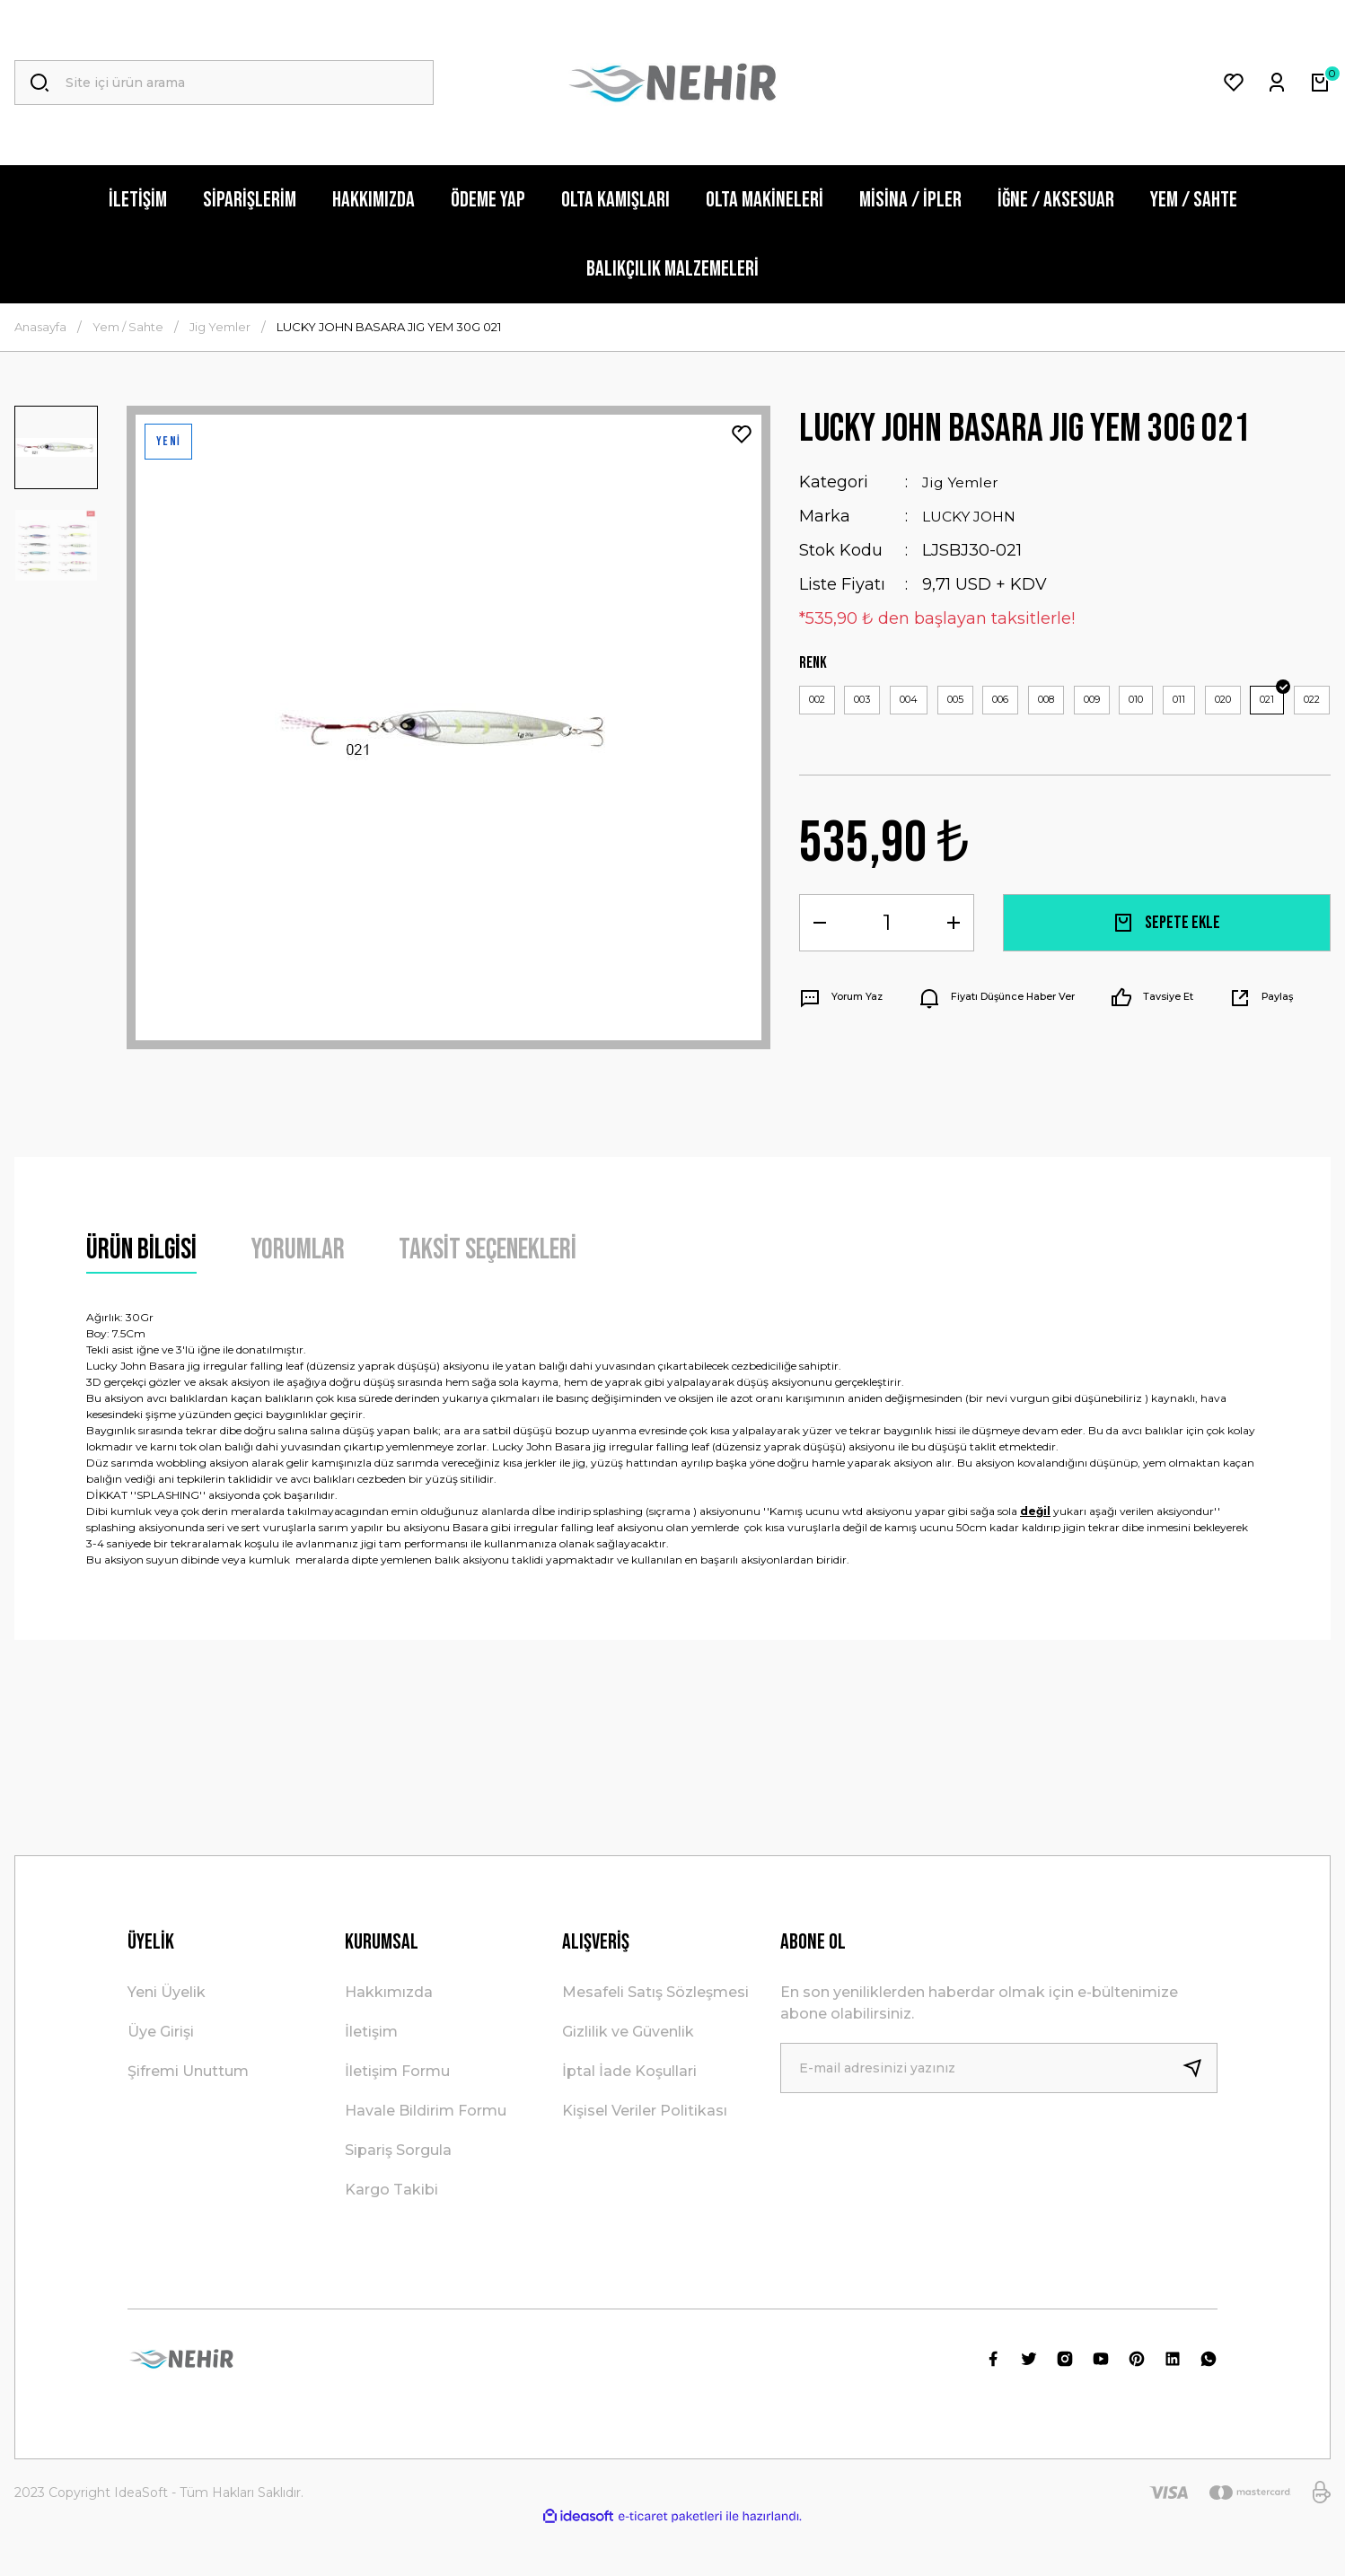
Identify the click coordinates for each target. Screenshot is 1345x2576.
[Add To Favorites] (741, 434)
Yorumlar (298, 1296)
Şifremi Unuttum (188, 2117)
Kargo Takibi (391, 2236)
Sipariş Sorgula (398, 2196)
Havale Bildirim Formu (425, 2157)
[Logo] (672, 82)
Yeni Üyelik (166, 2038)
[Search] (224, 82)
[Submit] (1200, 2115)
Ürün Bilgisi (141, 1296)
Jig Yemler (964, 482)
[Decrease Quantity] (820, 974)
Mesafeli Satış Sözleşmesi (655, 2038)
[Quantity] (887, 974)
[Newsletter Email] (999, 2115)
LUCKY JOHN (974, 516)
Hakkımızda (389, 2038)
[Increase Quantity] (953, 974)
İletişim (371, 2078)
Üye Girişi (160, 2078)
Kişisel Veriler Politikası (644, 2157)
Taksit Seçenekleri (487, 1296)
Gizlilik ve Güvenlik (628, 2078)
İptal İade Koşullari (629, 2117)
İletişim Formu (397, 2117)
